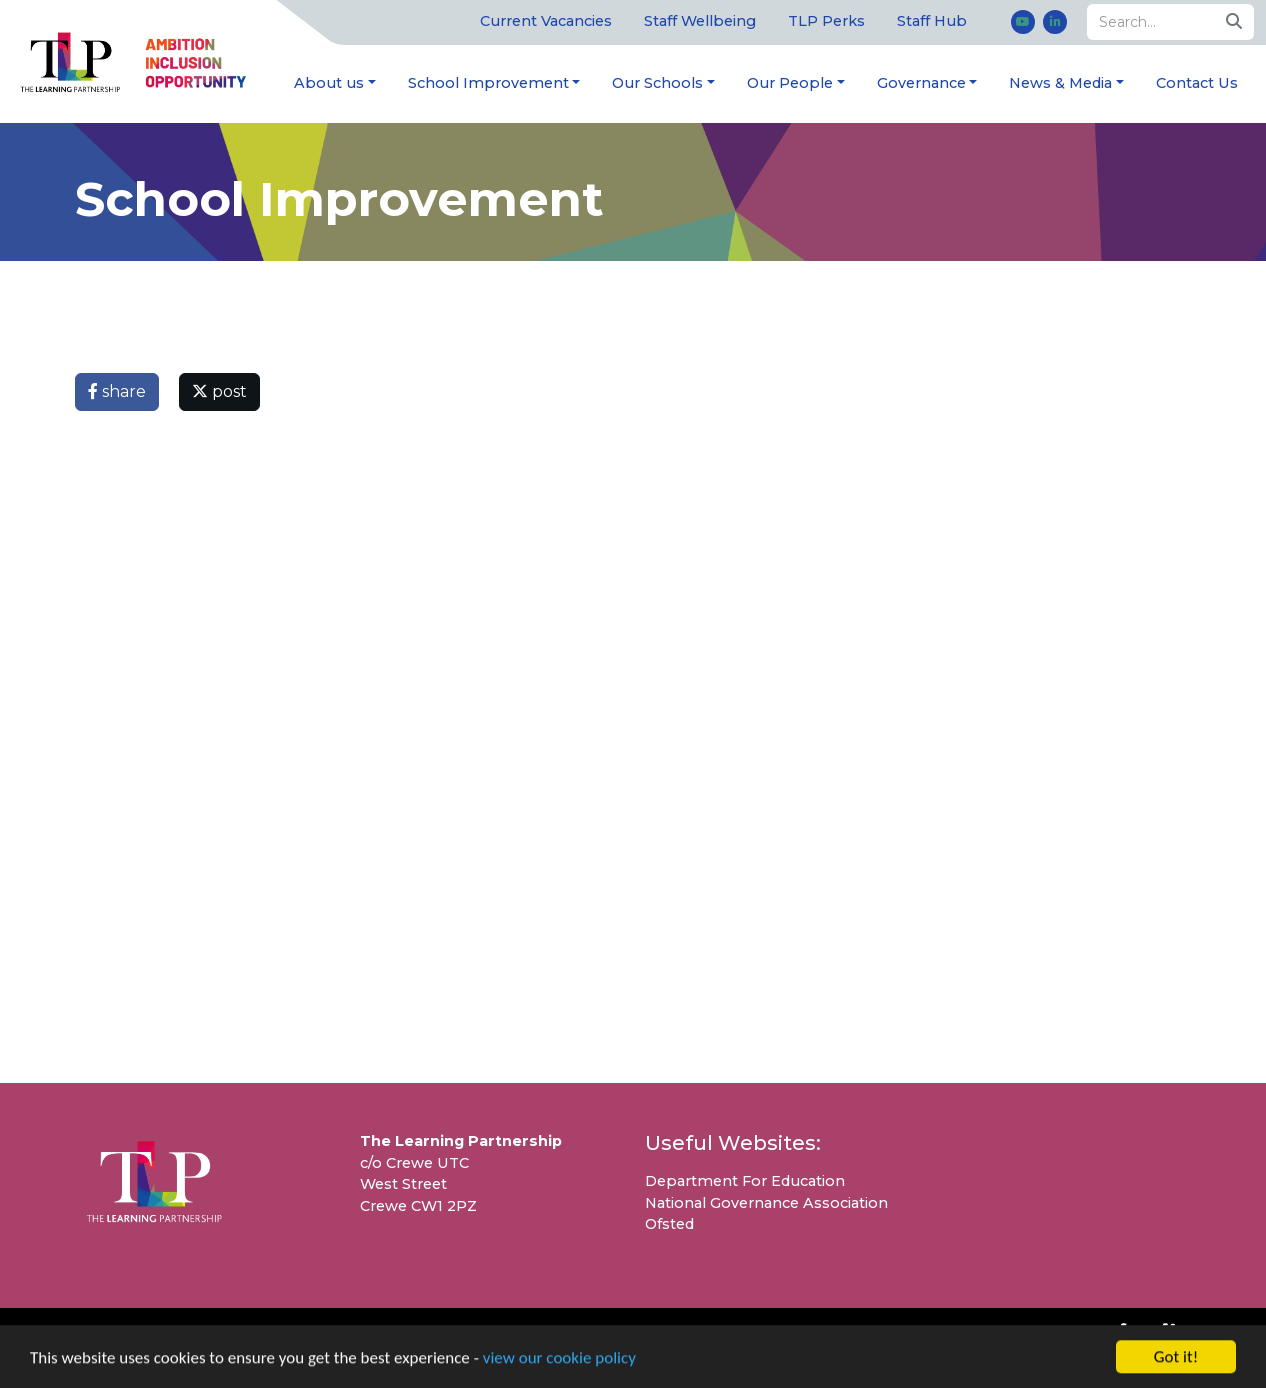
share (117, 391)
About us (329, 83)
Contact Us (1197, 83)
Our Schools (657, 83)
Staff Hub (932, 21)
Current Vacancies (546, 21)
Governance (921, 83)
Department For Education (745, 1181)
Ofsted (669, 1224)
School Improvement (488, 83)
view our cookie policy (559, 1359)
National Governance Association (766, 1203)
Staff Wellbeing (700, 21)
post (219, 391)
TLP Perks (826, 21)
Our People (790, 83)
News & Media (1060, 83)
